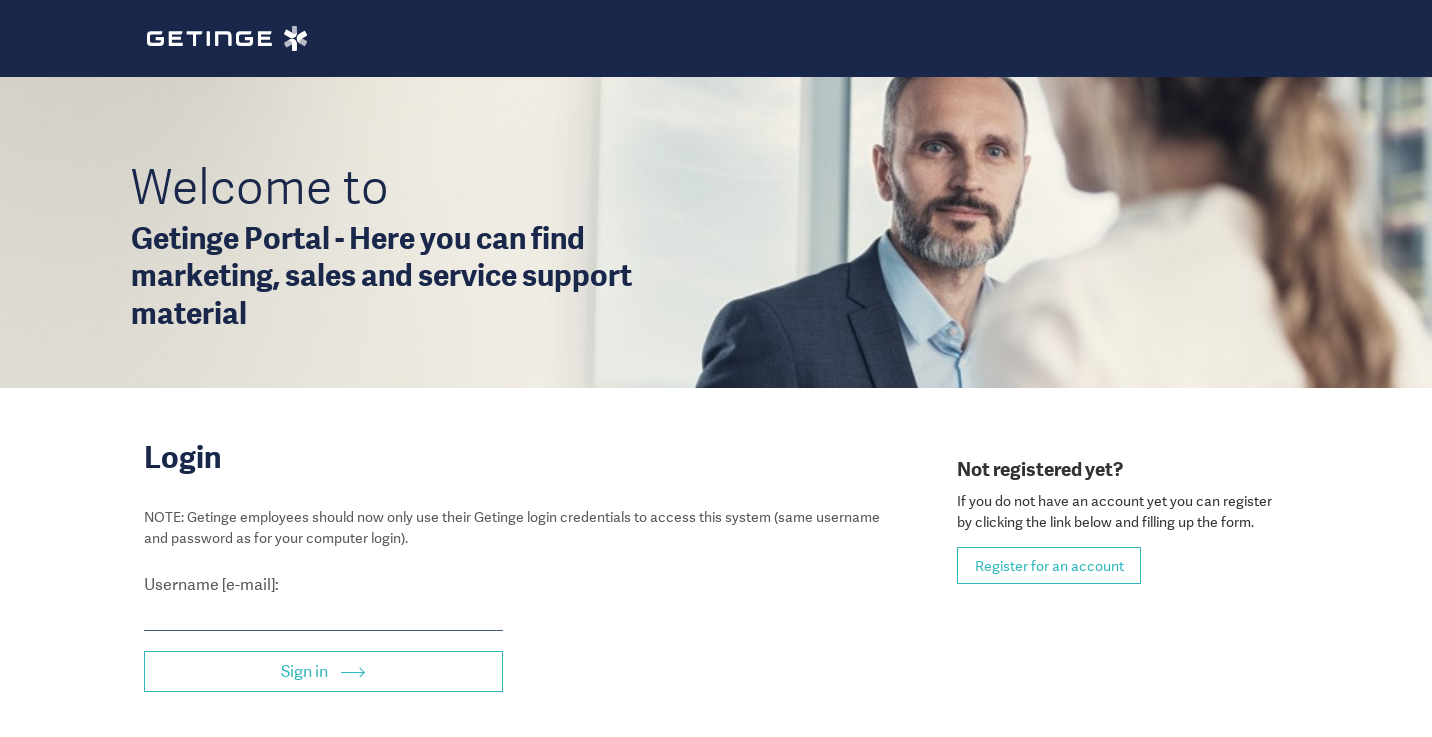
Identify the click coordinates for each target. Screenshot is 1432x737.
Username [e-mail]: (211, 584)
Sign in (306, 671)
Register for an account (1049, 566)
